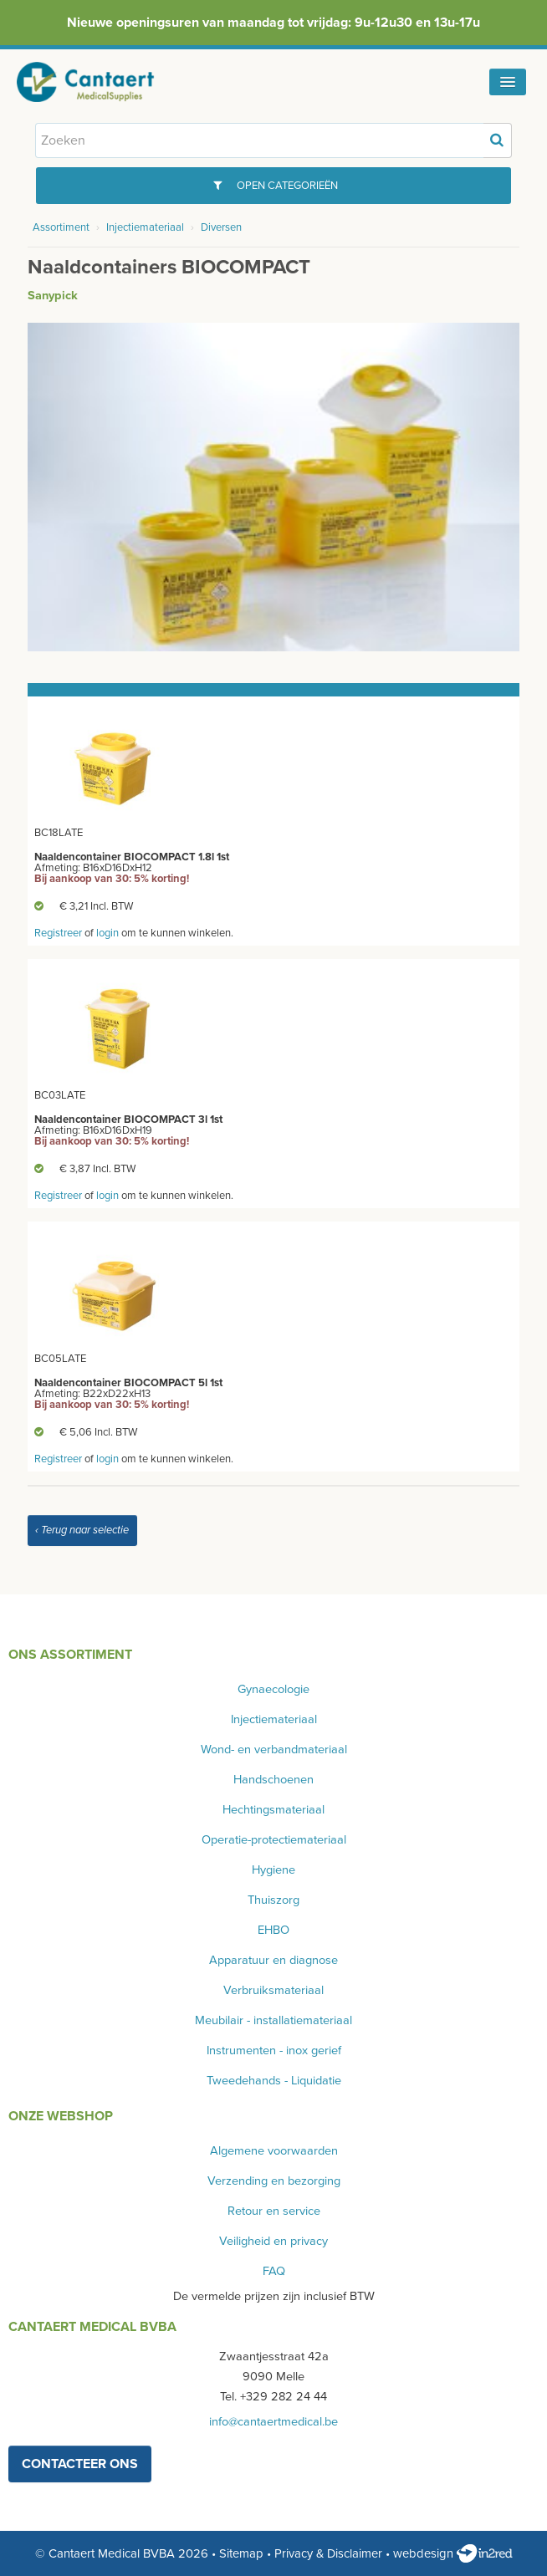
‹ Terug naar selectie (82, 1530)
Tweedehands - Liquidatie (274, 2081)
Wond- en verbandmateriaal (274, 1749)
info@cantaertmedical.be (273, 2422)
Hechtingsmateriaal (273, 1810)
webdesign (453, 2553)
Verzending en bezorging (273, 2181)
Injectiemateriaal (145, 227)
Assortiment (61, 227)
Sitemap (241, 2553)
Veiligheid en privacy (273, 2241)
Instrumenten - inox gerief (274, 2050)
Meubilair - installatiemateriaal (273, 2020)
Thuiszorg (273, 1900)
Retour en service (273, 2211)
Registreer (58, 933)
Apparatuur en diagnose (273, 1960)
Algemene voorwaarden (274, 2151)
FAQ (274, 2271)
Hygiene (273, 1870)
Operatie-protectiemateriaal (274, 1840)
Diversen (221, 227)
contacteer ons (80, 2464)
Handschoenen (273, 1780)
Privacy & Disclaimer (328, 2553)
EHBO (273, 1930)
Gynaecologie (273, 1689)
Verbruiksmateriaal (273, 1990)
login (107, 933)
